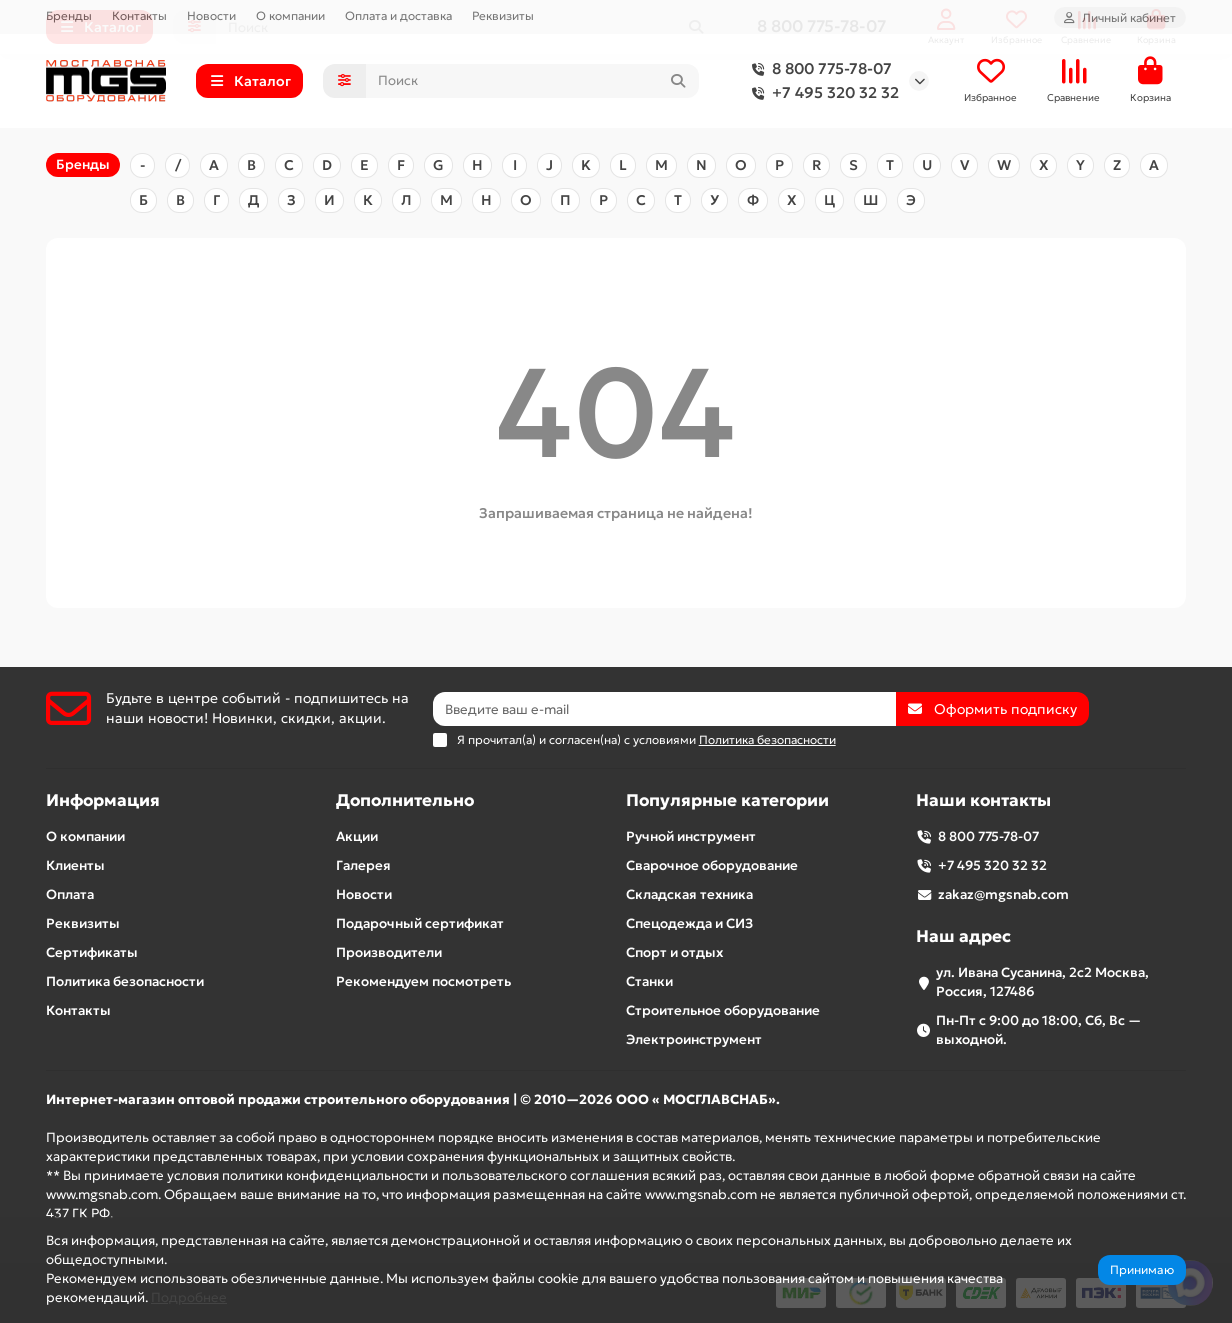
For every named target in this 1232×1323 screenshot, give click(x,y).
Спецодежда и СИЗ (689, 923)
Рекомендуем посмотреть (423, 981)
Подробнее (189, 1297)
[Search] (533, 83)
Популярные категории (727, 800)
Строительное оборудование (723, 1010)
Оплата (70, 894)
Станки (649, 981)
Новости (211, 15)
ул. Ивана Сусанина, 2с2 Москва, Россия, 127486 (1042, 982)
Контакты (139, 15)
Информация (103, 800)
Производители (389, 952)
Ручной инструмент (691, 836)
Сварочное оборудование (712, 865)
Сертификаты (92, 952)
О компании (290, 15)
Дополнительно (405, 800)
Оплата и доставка (398, 15)
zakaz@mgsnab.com (1003, 894)
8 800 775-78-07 (818, 71)
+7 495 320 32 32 (821, 95)
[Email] (665, 709)
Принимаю (1142, 1269)
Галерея (363, 865)
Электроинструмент (694, 1039)
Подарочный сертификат (420, 923)
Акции (357, 836)
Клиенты (75, 865)
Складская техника (689, 894)
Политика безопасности (125, 981)
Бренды (69, 15)
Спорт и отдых (674, 952)
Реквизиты (503, 15)
